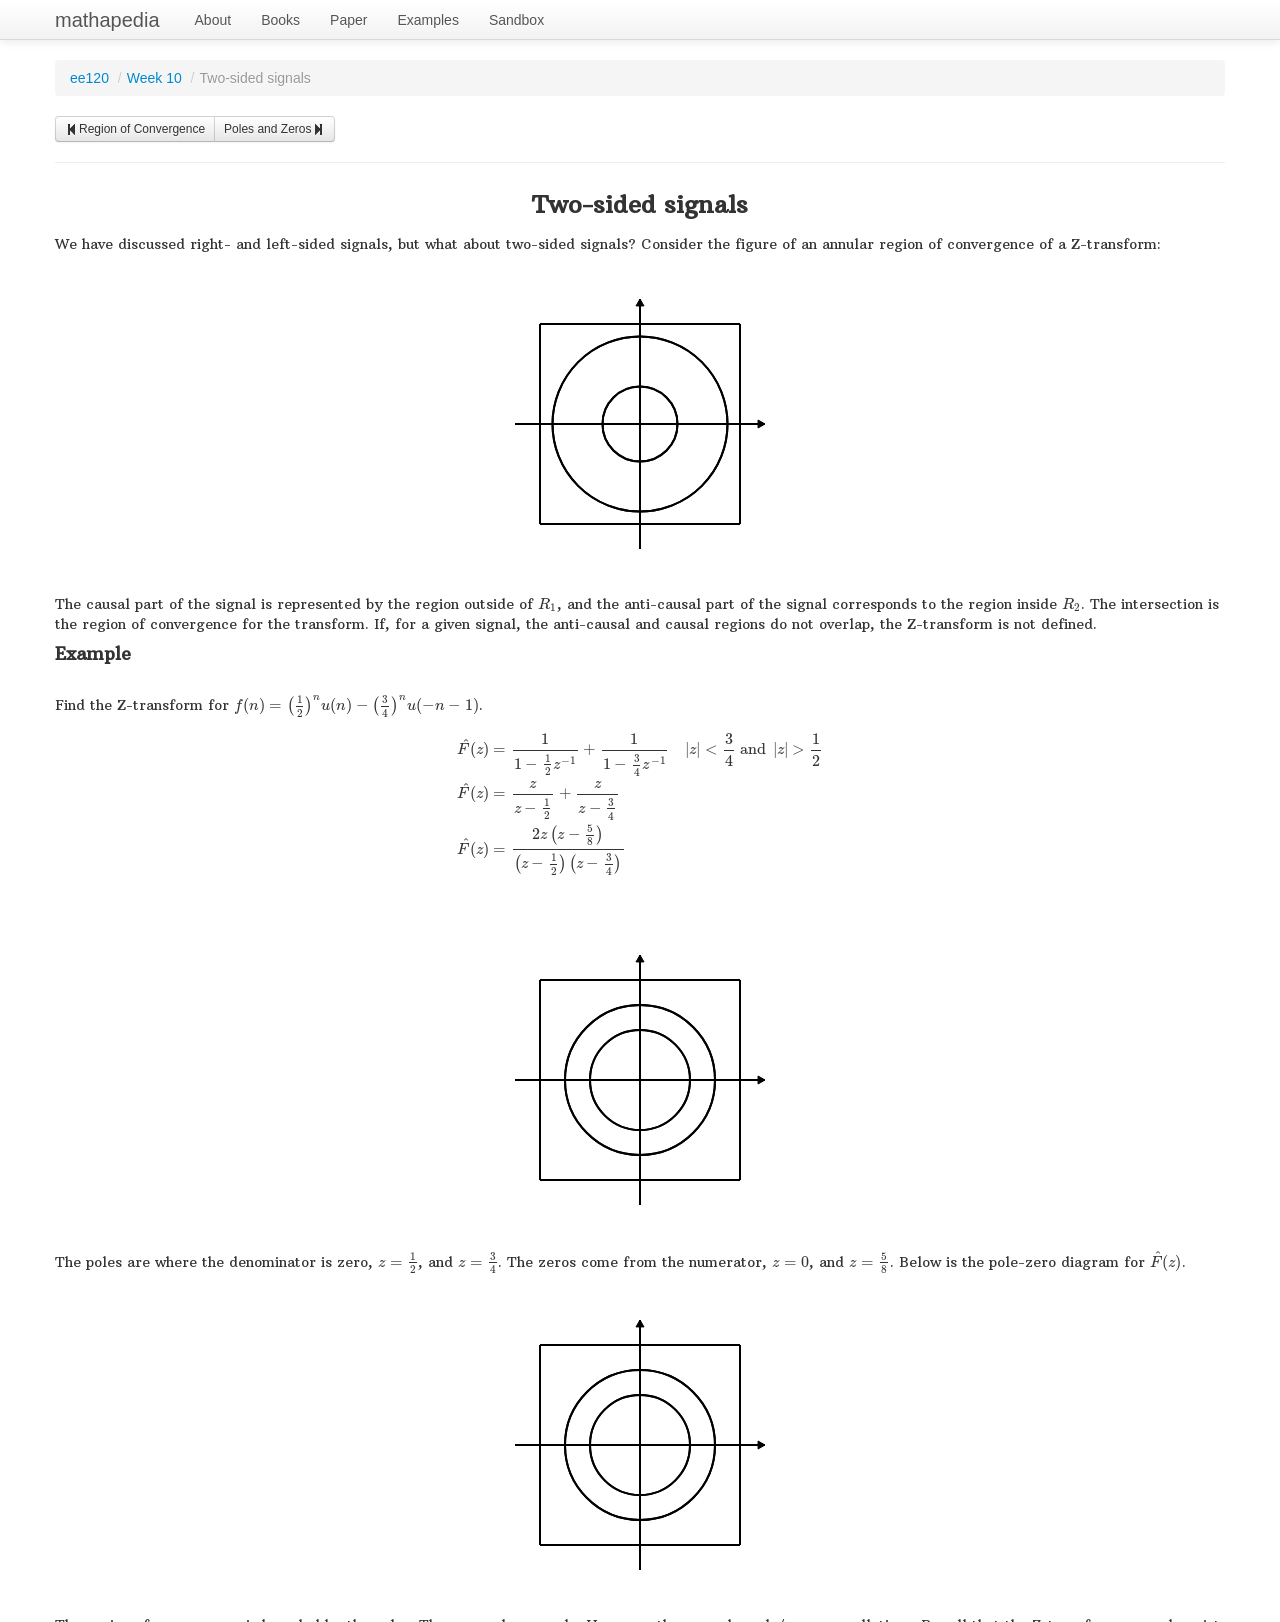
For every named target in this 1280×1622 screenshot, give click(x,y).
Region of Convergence (135, 129)
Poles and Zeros (274, 129)
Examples (427, 20)
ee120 (89, 78)
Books (280, 20)
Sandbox (516, 20)
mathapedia (107, 20)
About (213, 20)
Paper (348, 20)
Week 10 (154, 78)
